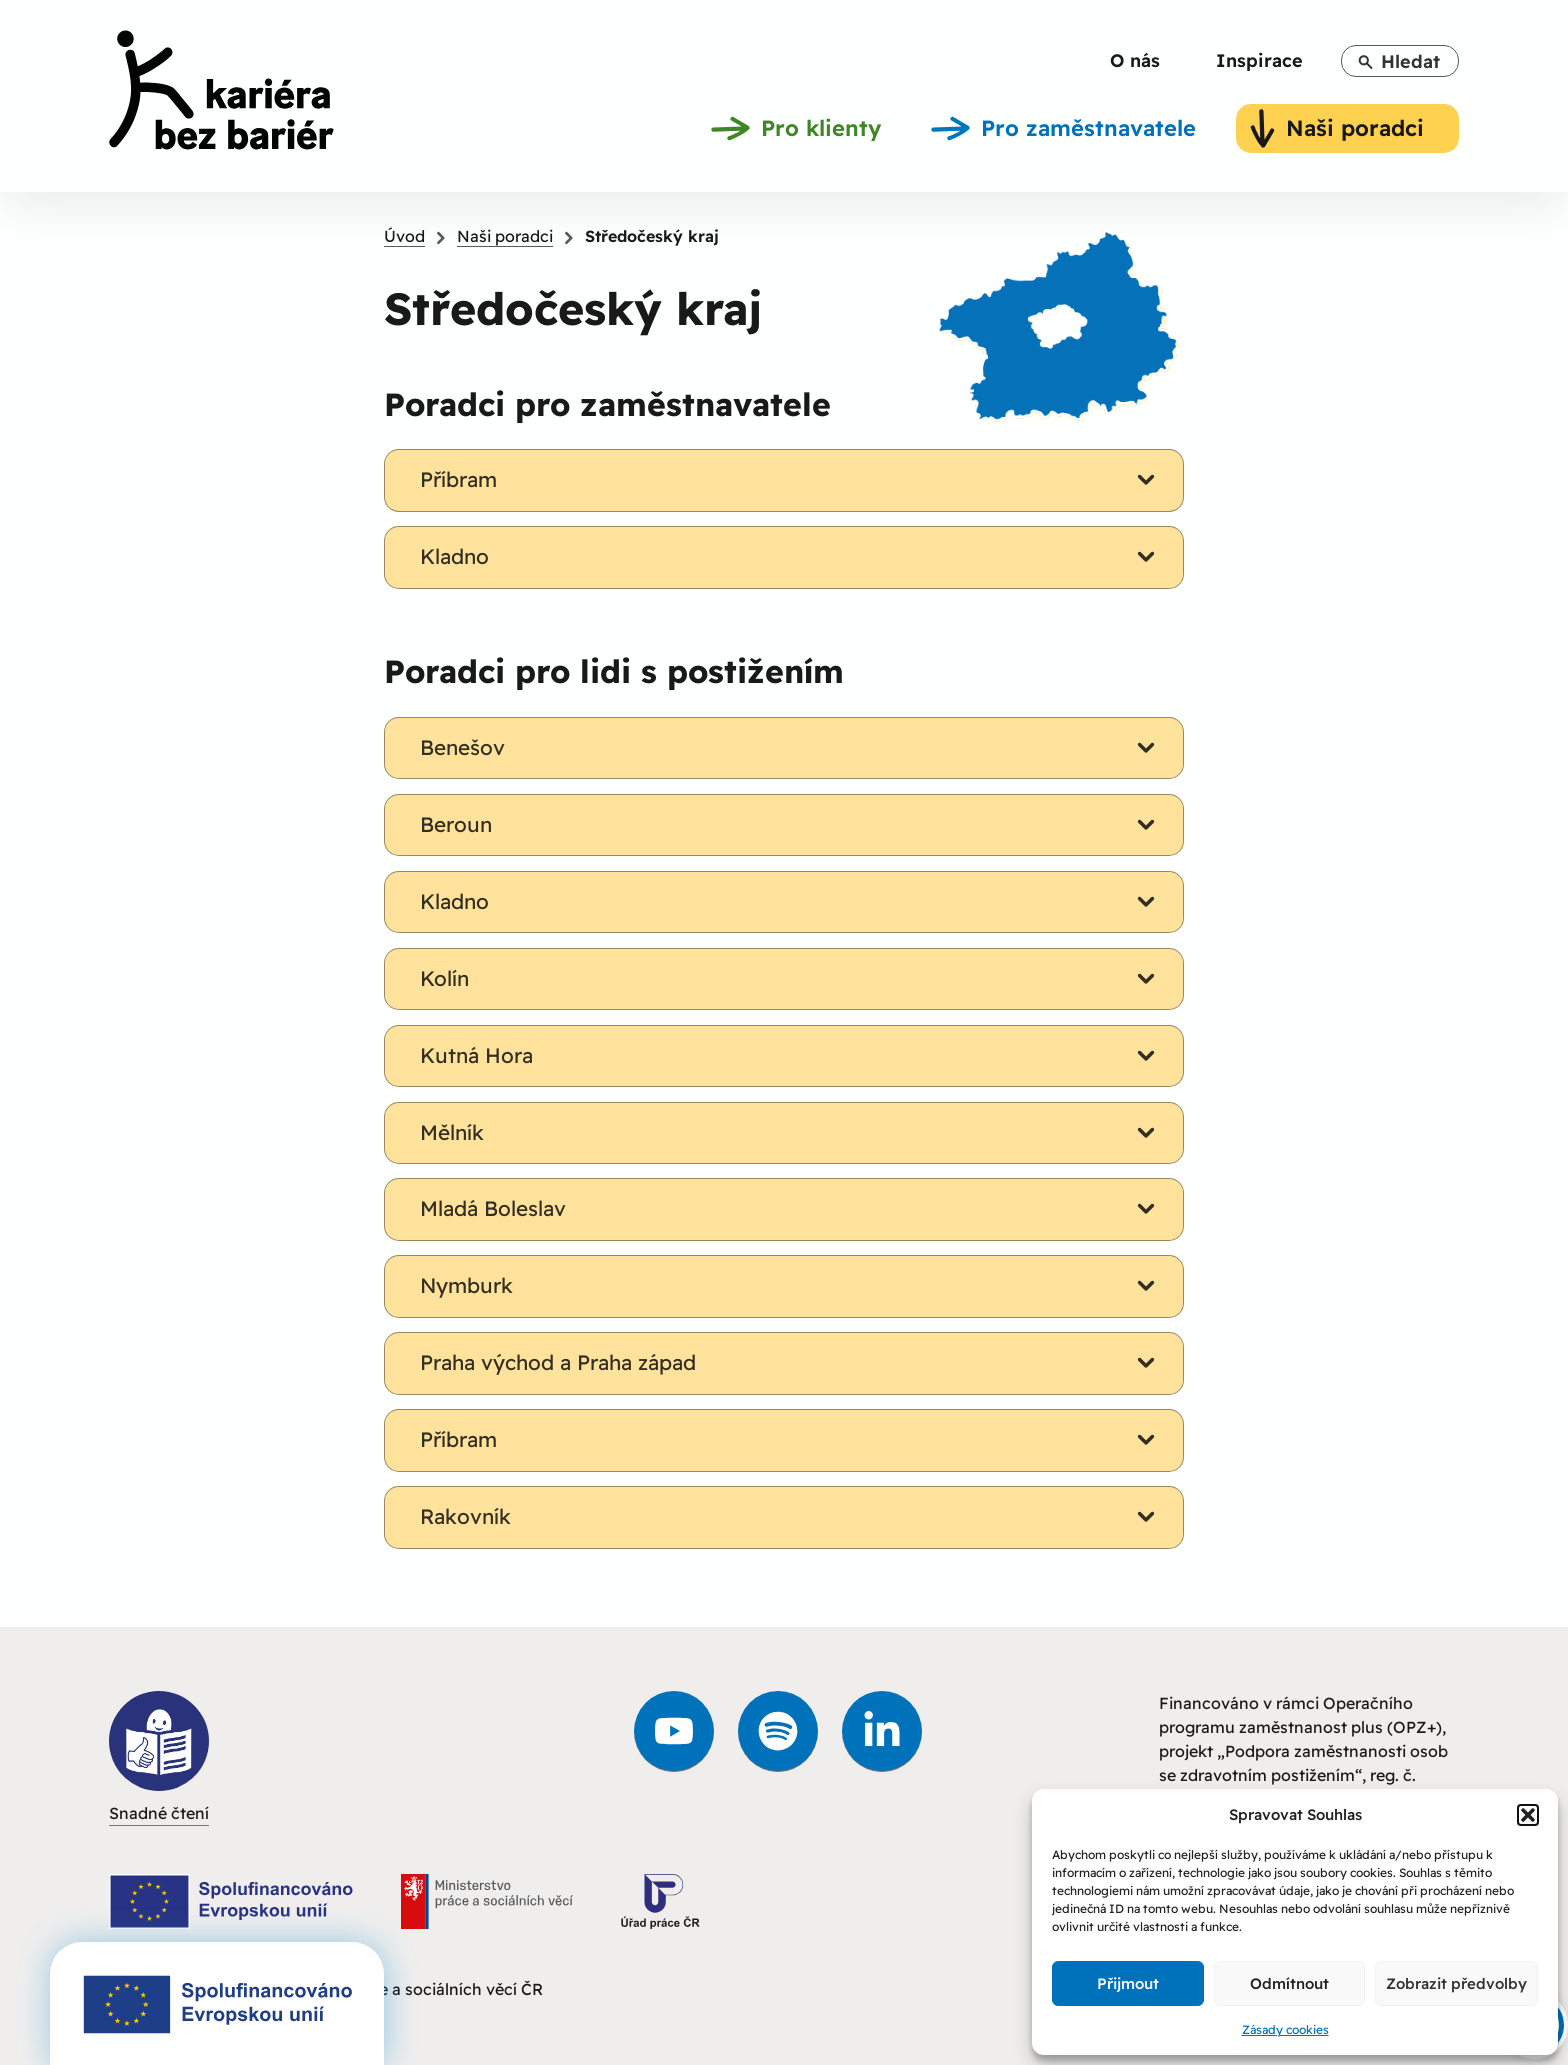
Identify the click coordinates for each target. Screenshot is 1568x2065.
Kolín (791, 979)
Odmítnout (1289, 1983)
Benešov (791, 748)
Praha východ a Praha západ (791, 1363)
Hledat (1398, 61)
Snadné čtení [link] (159, 1757)
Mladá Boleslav (791, 1209)
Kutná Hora (791, 1056)
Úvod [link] (404, 236)
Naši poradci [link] (505, 236)
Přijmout (1128, 1983)
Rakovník (791, 1517)
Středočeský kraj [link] (652, 236)
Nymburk (791, 1286)
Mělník (791, 1133)
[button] (1528, 1815)
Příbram (791, 480)
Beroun (791, 825)
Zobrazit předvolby (1456, 1983)
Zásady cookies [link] (1285, 2029)
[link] (221, 93)
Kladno (791, 557)
